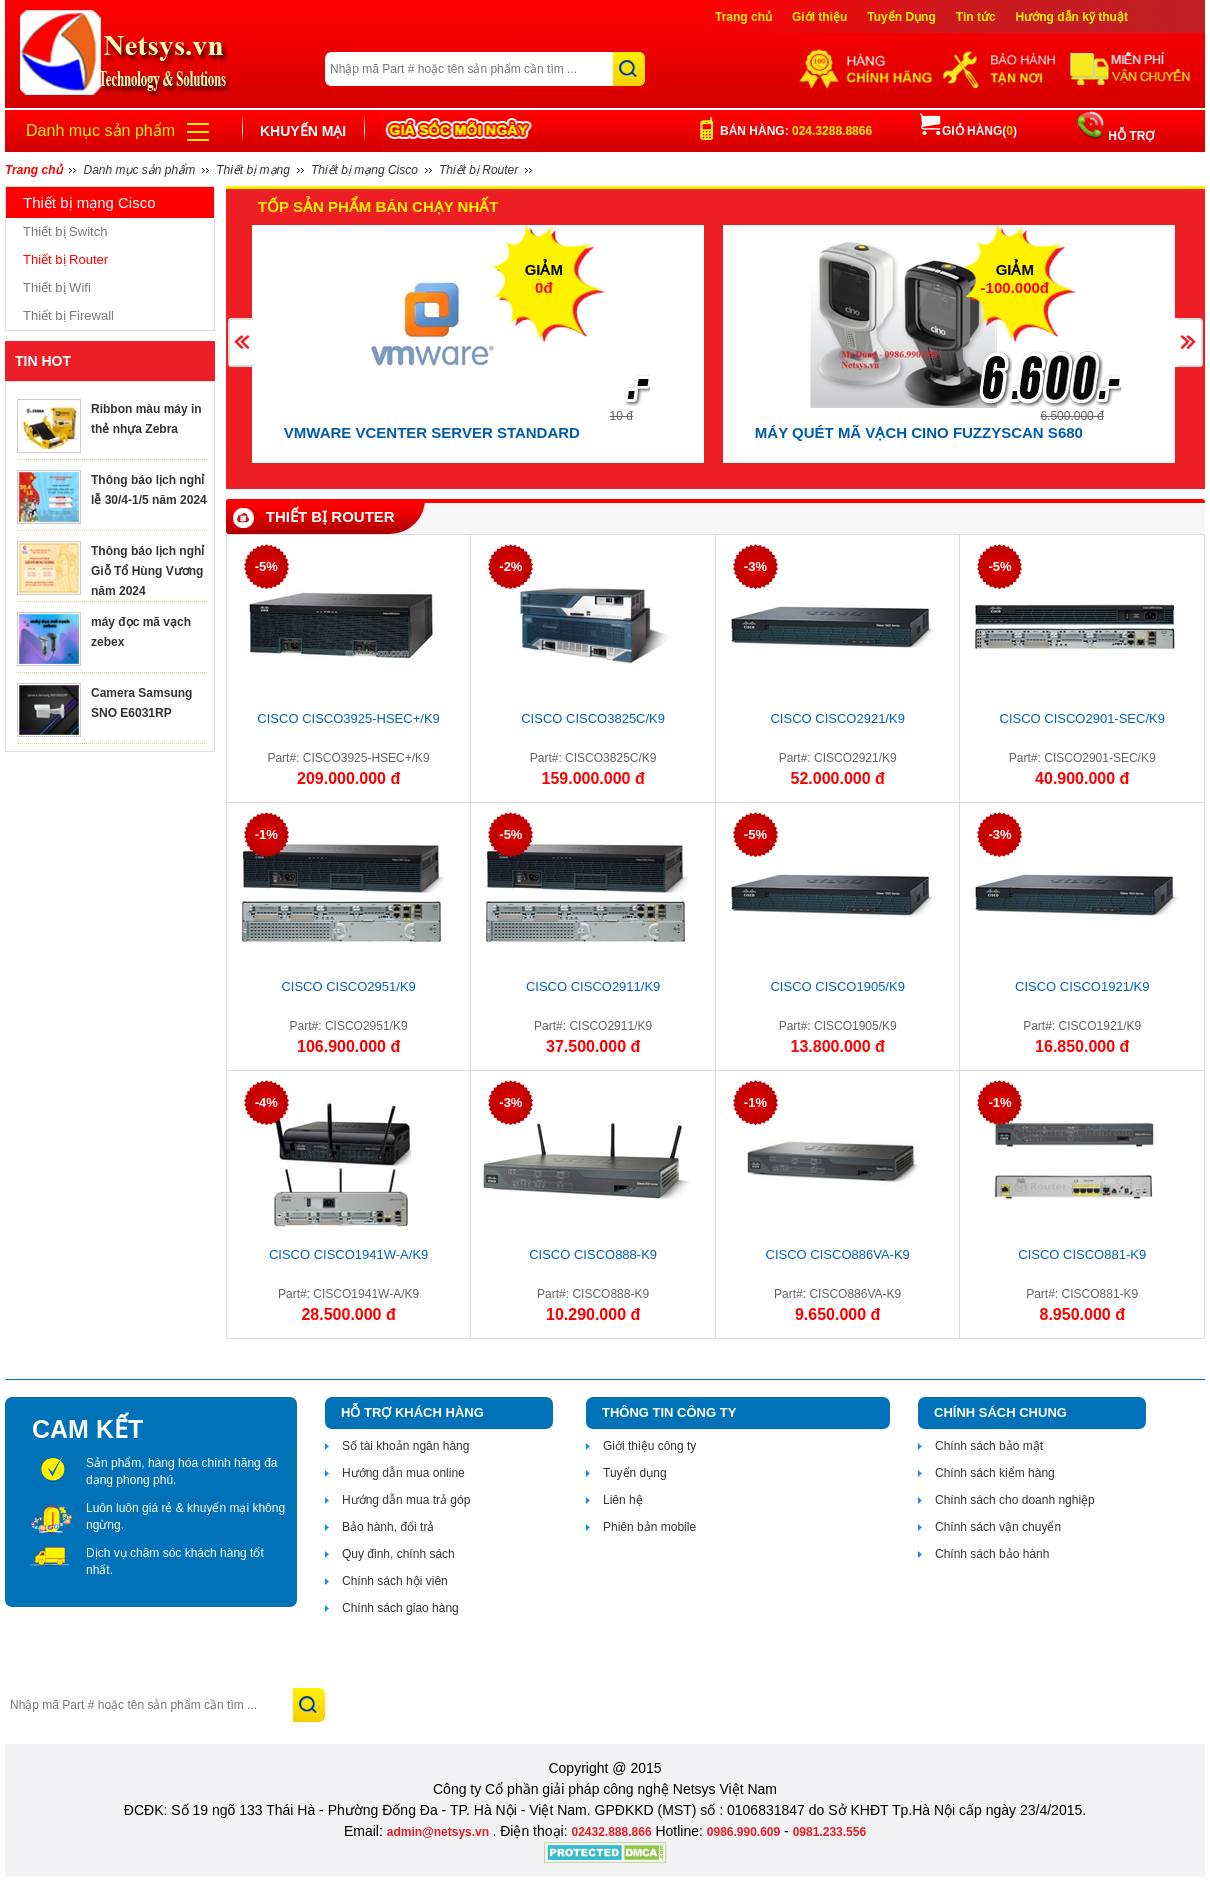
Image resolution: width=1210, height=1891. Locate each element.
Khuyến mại (303, 131)
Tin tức (976, 17)
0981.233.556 (829, 1832)
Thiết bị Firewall (68, 315)
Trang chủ (743, 17)
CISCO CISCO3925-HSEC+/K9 (348, 718)
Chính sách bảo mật (989, 1446)
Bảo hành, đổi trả (388, 1527)
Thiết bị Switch (65, 231)
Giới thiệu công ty (649, 1446)
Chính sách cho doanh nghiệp (1015, 1500)
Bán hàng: (796, 131)
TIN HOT (43, 361)
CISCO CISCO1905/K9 (837, 986)
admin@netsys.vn (440, 1832)
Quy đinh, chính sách (398, 1554)
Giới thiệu (819, 17)
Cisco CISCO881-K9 (1082, 1254)
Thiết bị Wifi (57, 287)
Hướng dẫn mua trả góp (406, 1500)
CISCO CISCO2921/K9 (837, 718)
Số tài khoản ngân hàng (405, 1446)
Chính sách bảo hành (992, 1554)
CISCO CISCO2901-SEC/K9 (1082, 718)
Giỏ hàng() (968, 131)
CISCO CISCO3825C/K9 (593, 718)
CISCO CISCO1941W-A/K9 (348, 1254)
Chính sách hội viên (395, 1581)
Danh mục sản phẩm (100, 130)
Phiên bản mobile (649, 1527)
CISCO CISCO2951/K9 (348, 986)
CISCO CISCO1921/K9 (1082, 986)
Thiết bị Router (65, 259)
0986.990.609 (743, 1832)
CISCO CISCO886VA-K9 (838, 1254)
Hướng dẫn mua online (403, 1473)
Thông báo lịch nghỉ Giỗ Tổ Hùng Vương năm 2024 (147, 571)
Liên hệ (623, 1500)
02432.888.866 (611, 1832)
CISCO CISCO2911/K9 (593, 986)
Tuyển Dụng (901, 17)
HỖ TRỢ (1129, 136)
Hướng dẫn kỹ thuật (1072, 17)
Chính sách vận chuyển (998, 1527)
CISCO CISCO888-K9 (593, 1254)
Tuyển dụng (635, 1473)
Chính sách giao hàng (400, 1608)
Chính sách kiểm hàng (995, 1473)
